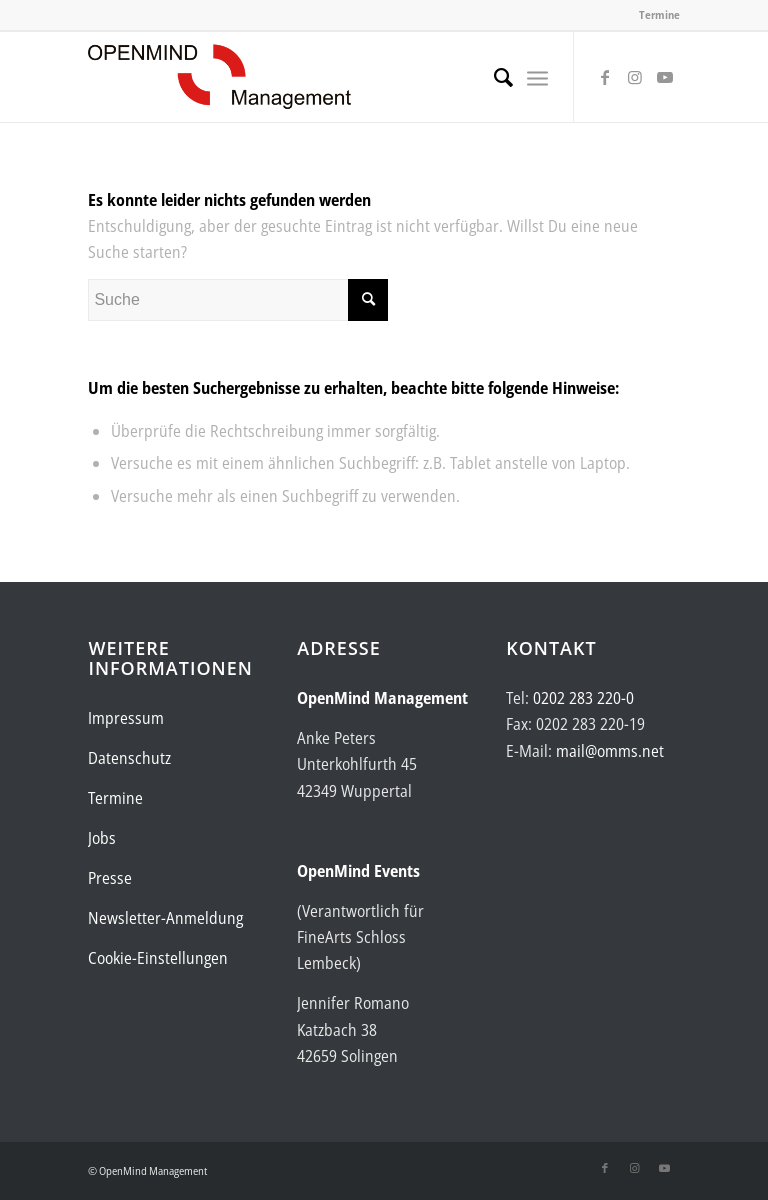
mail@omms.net (610, 751)
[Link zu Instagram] (635, 77)
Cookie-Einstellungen (158, 958)
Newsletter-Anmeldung (165, 918)
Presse (110, 878)
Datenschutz (129, 758)
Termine (659, 14)
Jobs (102, 838)
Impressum (126, 718)
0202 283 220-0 (583, 698)
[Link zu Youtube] (665, 77)
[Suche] (493, 77)
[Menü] (537, 77)
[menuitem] (493, 77)
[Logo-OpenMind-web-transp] (219, 77)
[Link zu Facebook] (605, 77)
